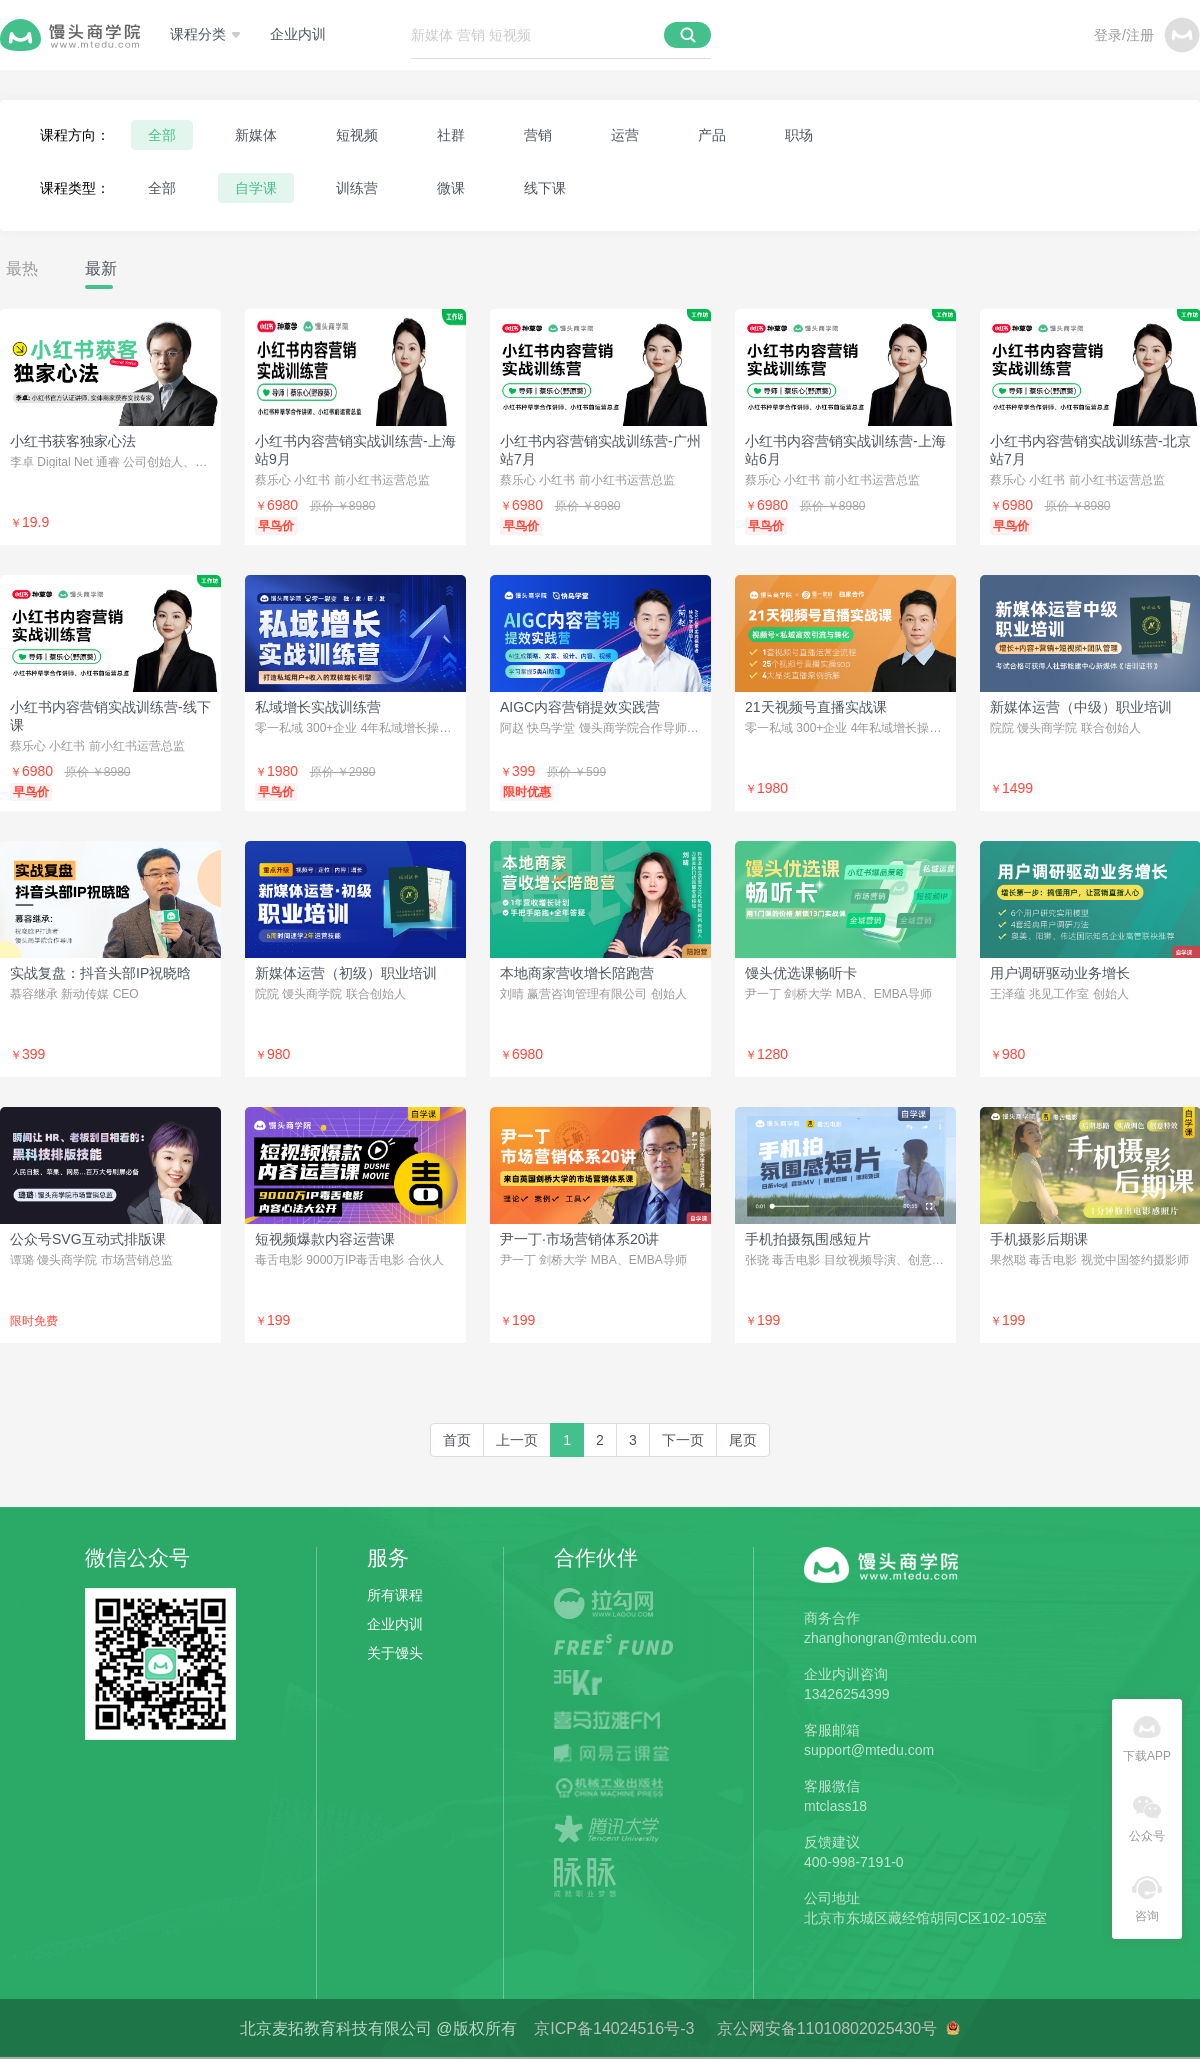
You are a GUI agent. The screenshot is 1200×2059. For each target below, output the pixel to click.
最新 (101, 268)
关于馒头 (395, 1653)
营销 (538, 135)
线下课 (545, 188)
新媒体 (256, 135)
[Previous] (517, 1440)
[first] (457, 1440)
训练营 (357, 188)
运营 (625, 135)
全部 (162, 135)
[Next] (683, 1440)
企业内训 (298, 34)
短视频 (357, 135)
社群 (451, 135)
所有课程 (395, 1595)
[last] (743, 1440)
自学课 (256, 188)
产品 (712, 135)
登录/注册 (1124, 35)
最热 (22, 268)
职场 (799, 135)
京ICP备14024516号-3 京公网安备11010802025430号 (739, 2028)
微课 (451, 188)
